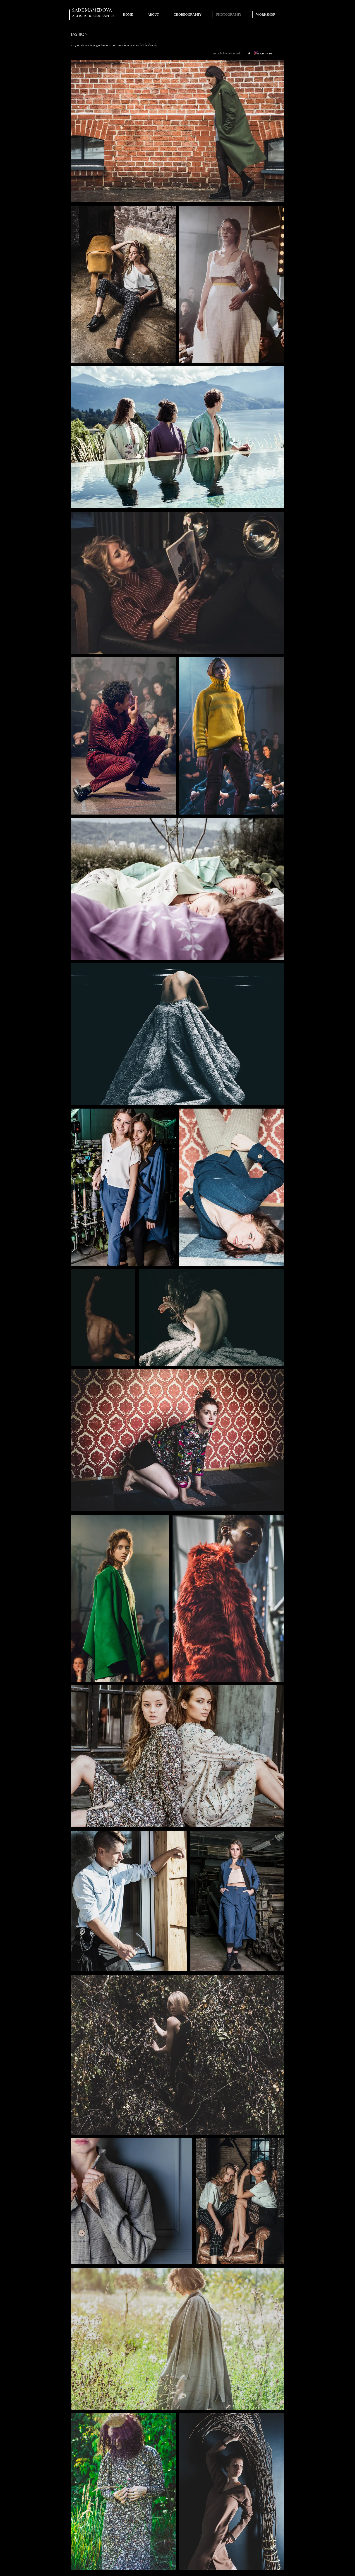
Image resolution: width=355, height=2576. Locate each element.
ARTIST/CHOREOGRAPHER (93, 16)
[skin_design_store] (256, 53)
